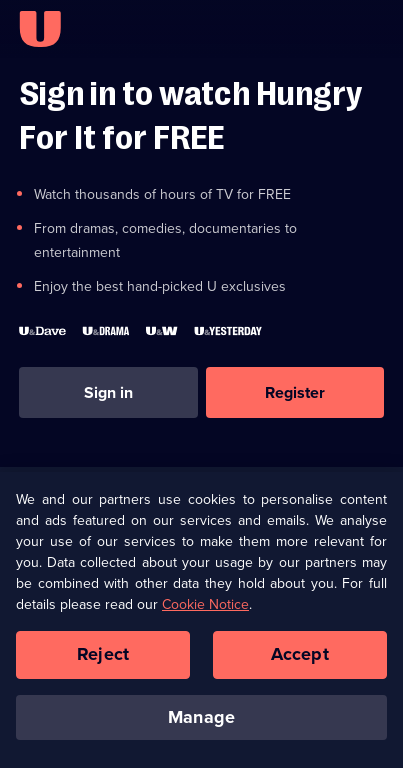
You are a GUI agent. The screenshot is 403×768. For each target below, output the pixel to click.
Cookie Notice (205, 609)
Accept (300, 659)
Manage (201, 722)
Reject (103, 659)
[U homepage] (40, 29)
